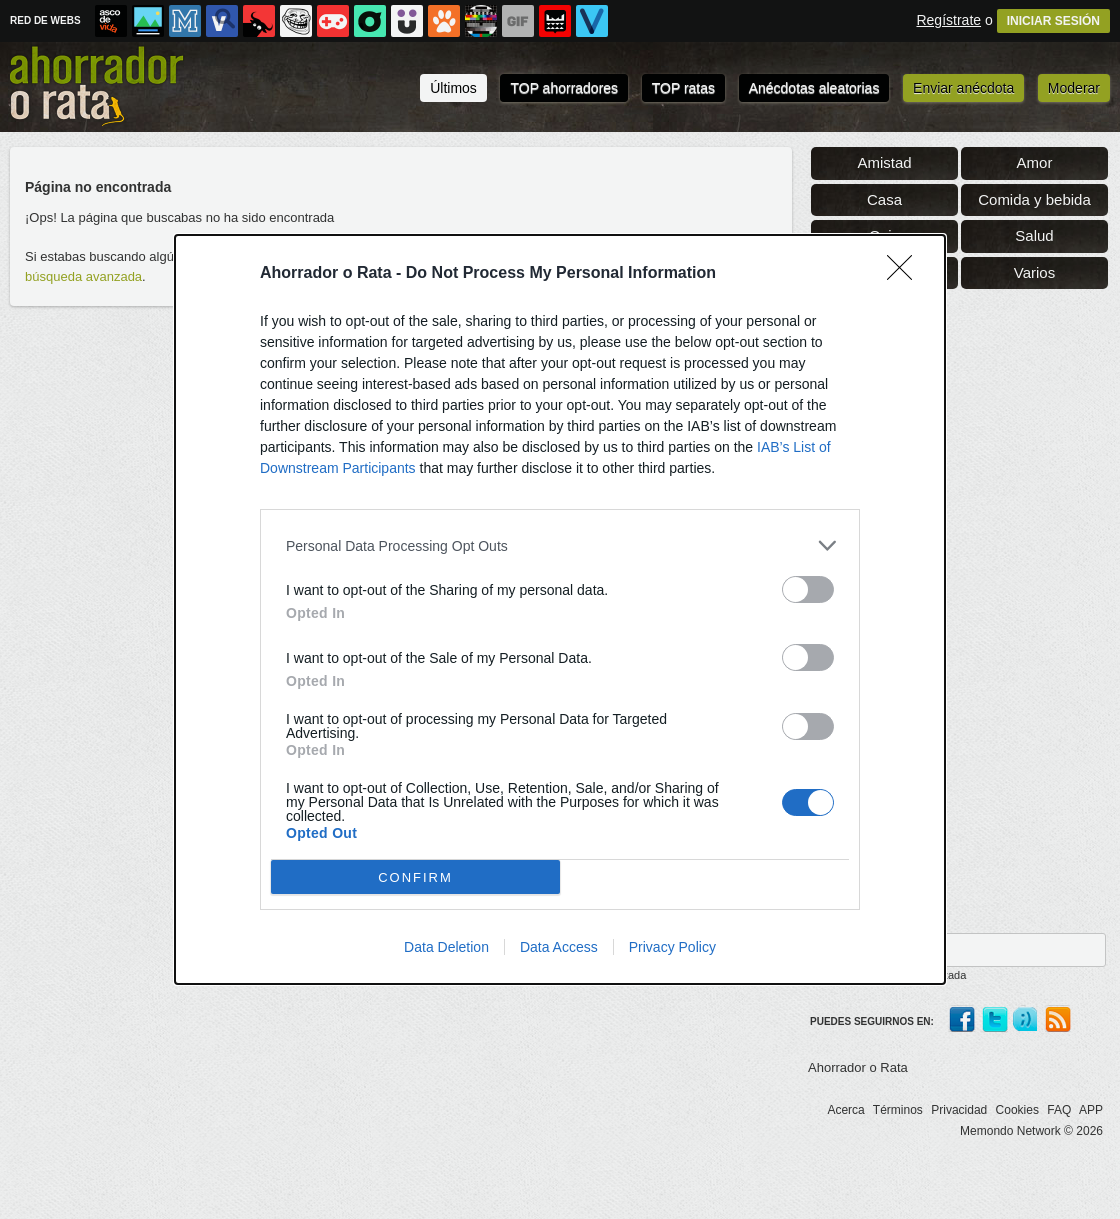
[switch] (808, 589)
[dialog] (560, 609)
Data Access (559, 947)
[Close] (906, 274)
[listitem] (560, 545)
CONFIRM (415, 877)
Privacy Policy (672, 947)
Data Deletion (446, 947)
